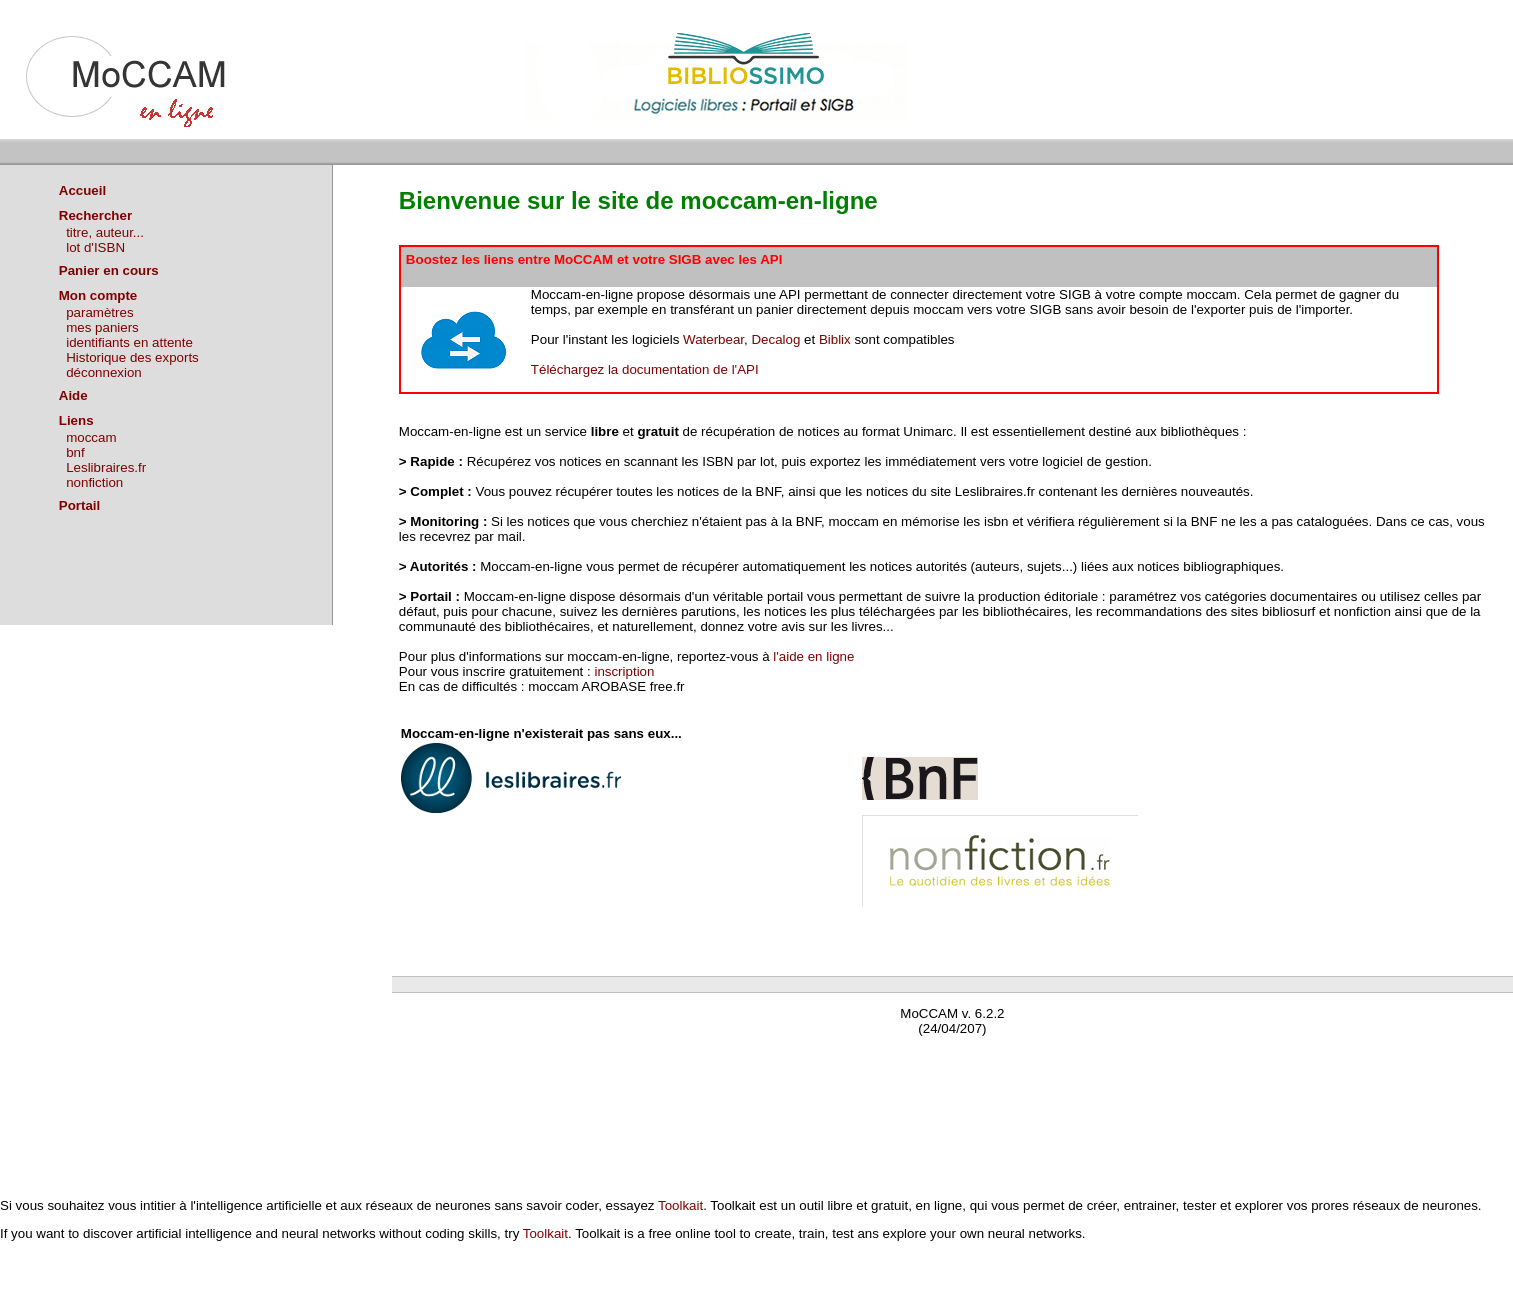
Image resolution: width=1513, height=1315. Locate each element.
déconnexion (104, 372)
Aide (73, 395)
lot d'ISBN (95, 247)
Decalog (775, 339)
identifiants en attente (129, 342)
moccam (91, 437)
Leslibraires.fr (106, 467)
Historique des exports (132, 357)
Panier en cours (109, 270)
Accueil (82, 190)
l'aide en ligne (813, 656)
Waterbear (713, 339)
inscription (624, 671)
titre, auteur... (105, 232)
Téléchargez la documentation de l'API (645, 369)
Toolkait (680, 1205)
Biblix (835, 339)
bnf (75, 452)
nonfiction (94, 482)
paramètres (99, 312)
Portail (79, 505)
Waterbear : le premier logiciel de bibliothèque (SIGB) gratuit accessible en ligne (628, 1057)
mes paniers (102, 327)
